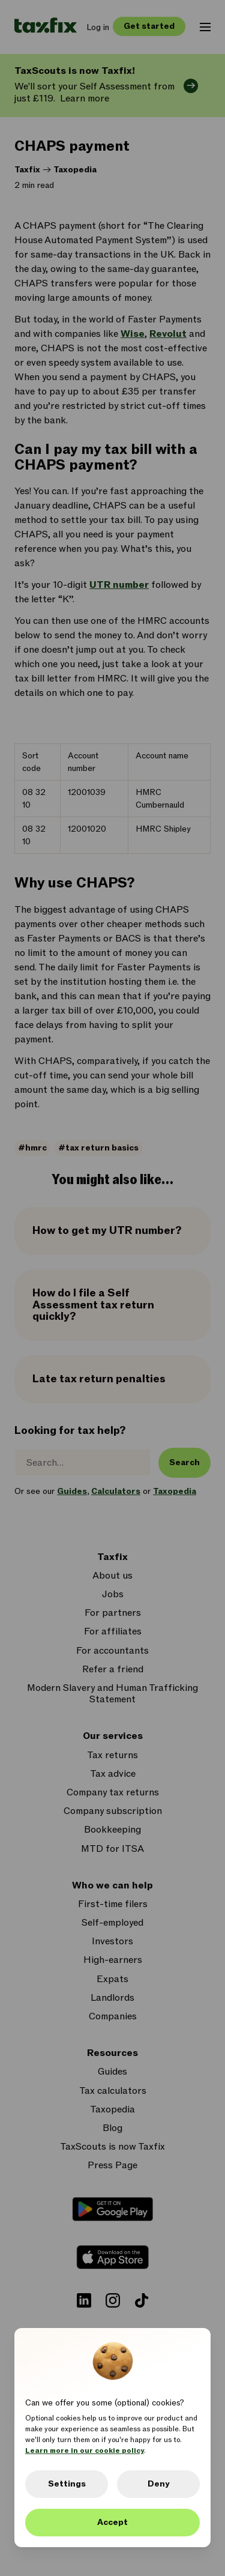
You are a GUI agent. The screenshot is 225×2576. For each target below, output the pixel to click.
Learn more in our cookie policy (84, 2450)
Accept (112, 2522)
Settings (67, 2484)
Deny (158, 2484)
